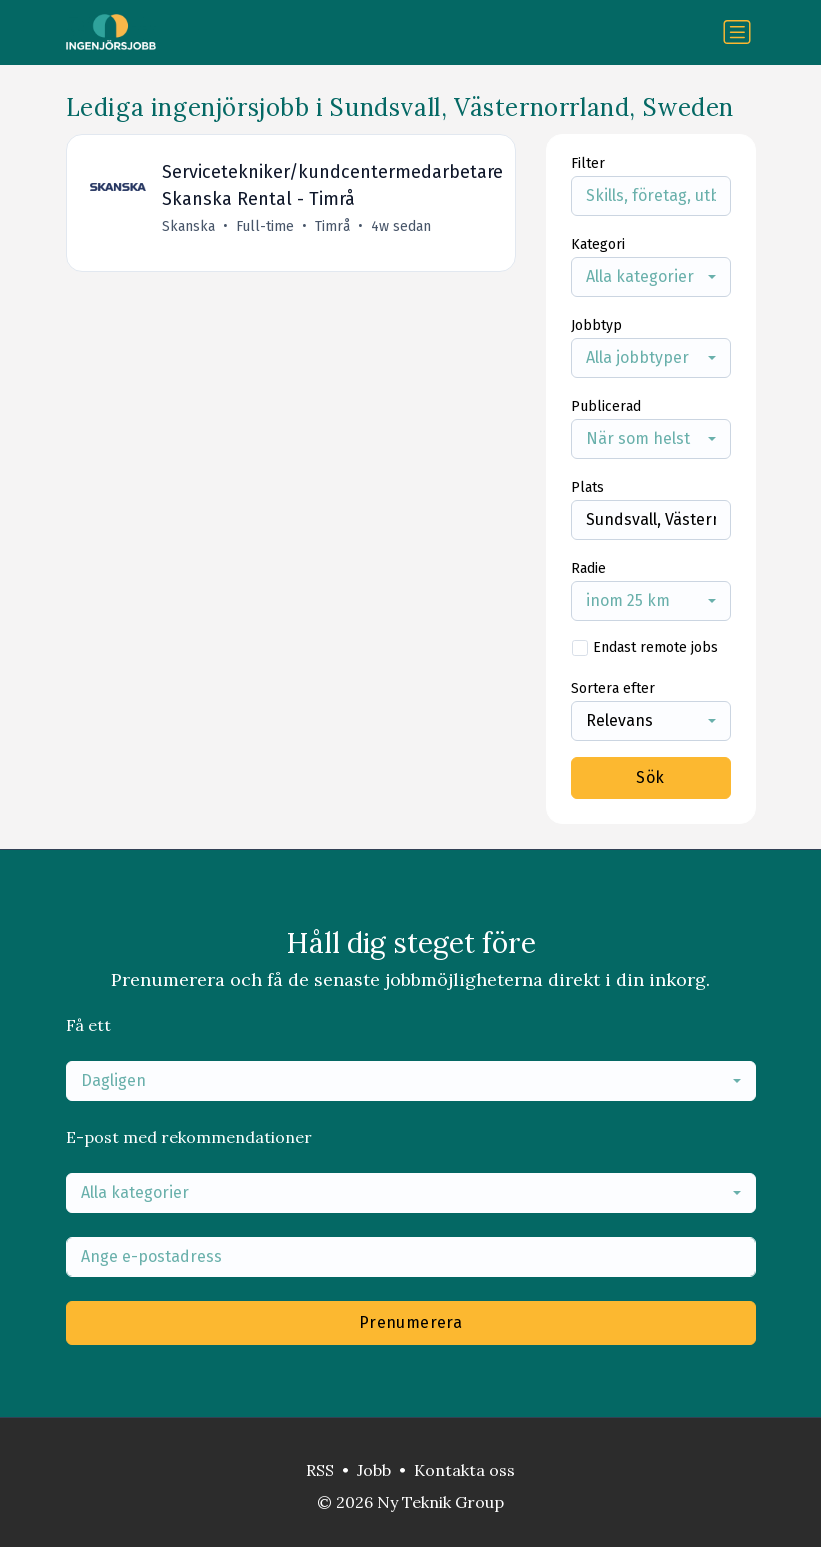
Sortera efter (613, 688)
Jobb (374, 1470)
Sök (650, 777)
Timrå (333, 226)
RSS (320, 1470)
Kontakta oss (464, 1470)
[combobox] (651, 277)
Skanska (189, 226)
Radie (588, 568)
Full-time (266, 226)
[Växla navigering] (737, 32)
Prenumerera (410, 1322)
